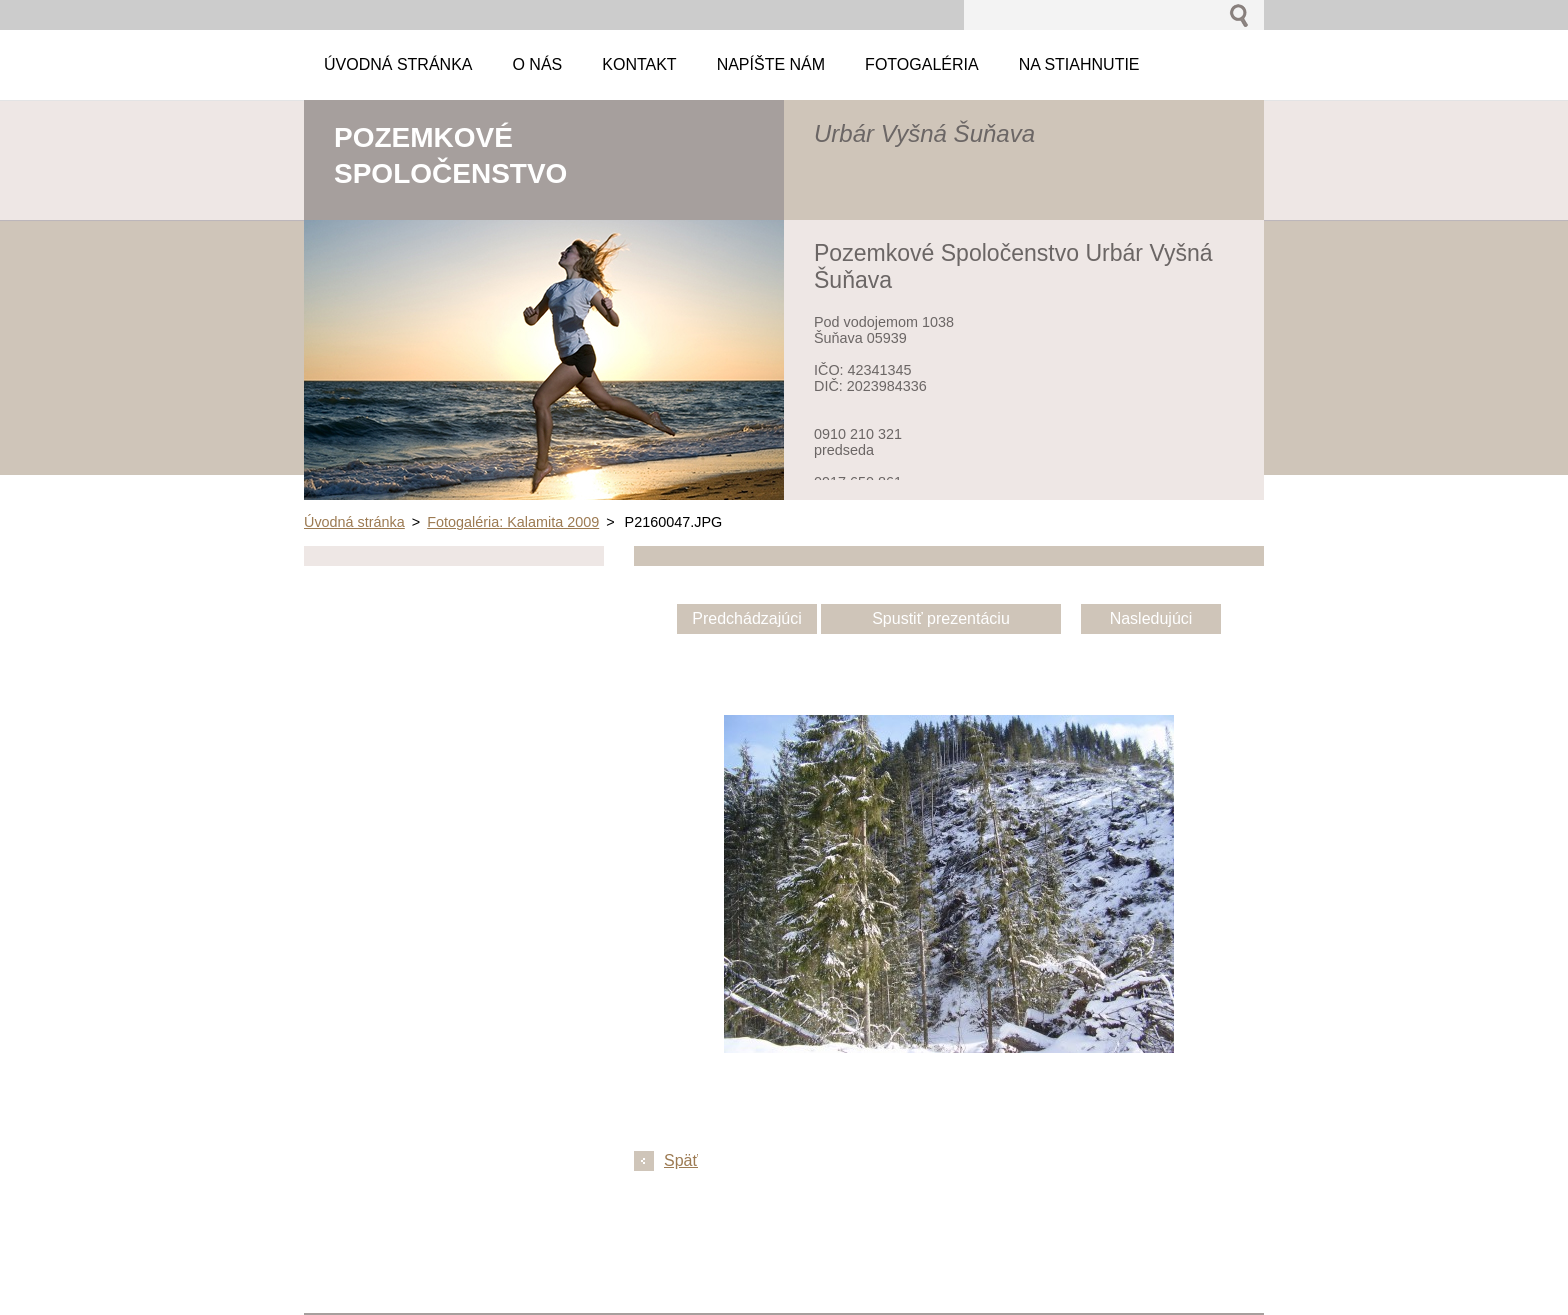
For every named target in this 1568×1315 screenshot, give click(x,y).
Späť (681, 1160)
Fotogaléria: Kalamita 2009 (513, 522)
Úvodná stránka (354, 522)
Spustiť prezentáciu (941, 618)
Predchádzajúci (746, 618)
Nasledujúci (1151, 618)
